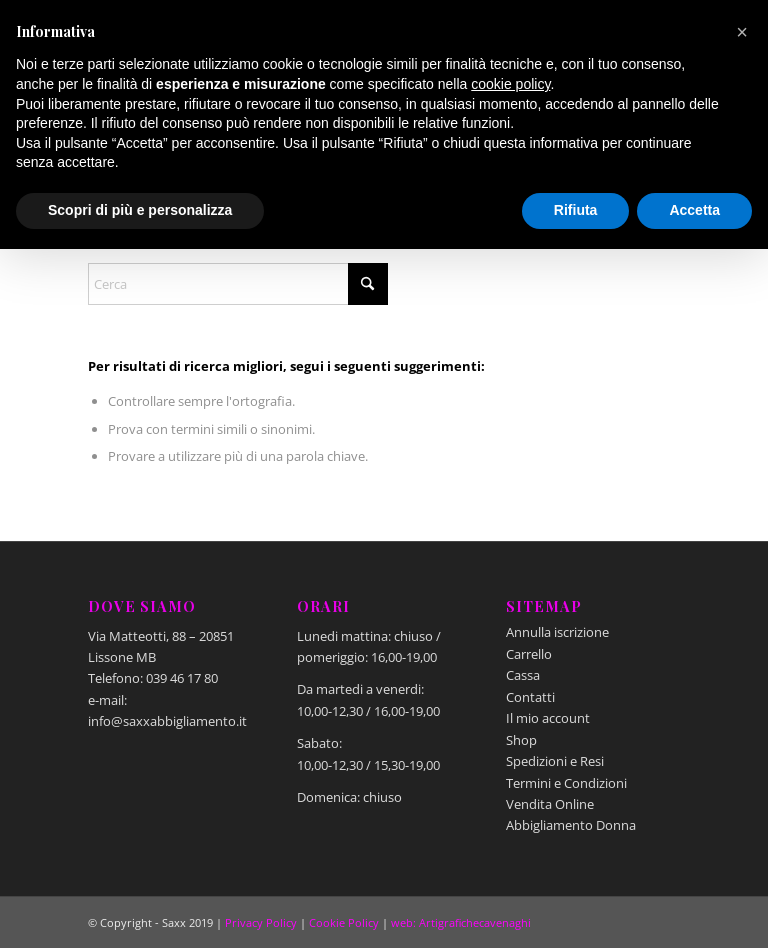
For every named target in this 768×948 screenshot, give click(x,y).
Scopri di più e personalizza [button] (140, 210)
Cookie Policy (344, 922)
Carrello (529, 654)
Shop (521, 740)
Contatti (530, 697)
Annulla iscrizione (557, 632)
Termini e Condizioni (566, 783)
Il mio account (548, 718)
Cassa (523, 675)
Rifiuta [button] (576, 210)
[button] (742, 32)
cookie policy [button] (510, 84)
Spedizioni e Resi (555, 761)
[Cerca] (238, 284)
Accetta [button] (694, 210)
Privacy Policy (261, 922)
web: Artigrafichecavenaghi (461, 922)
